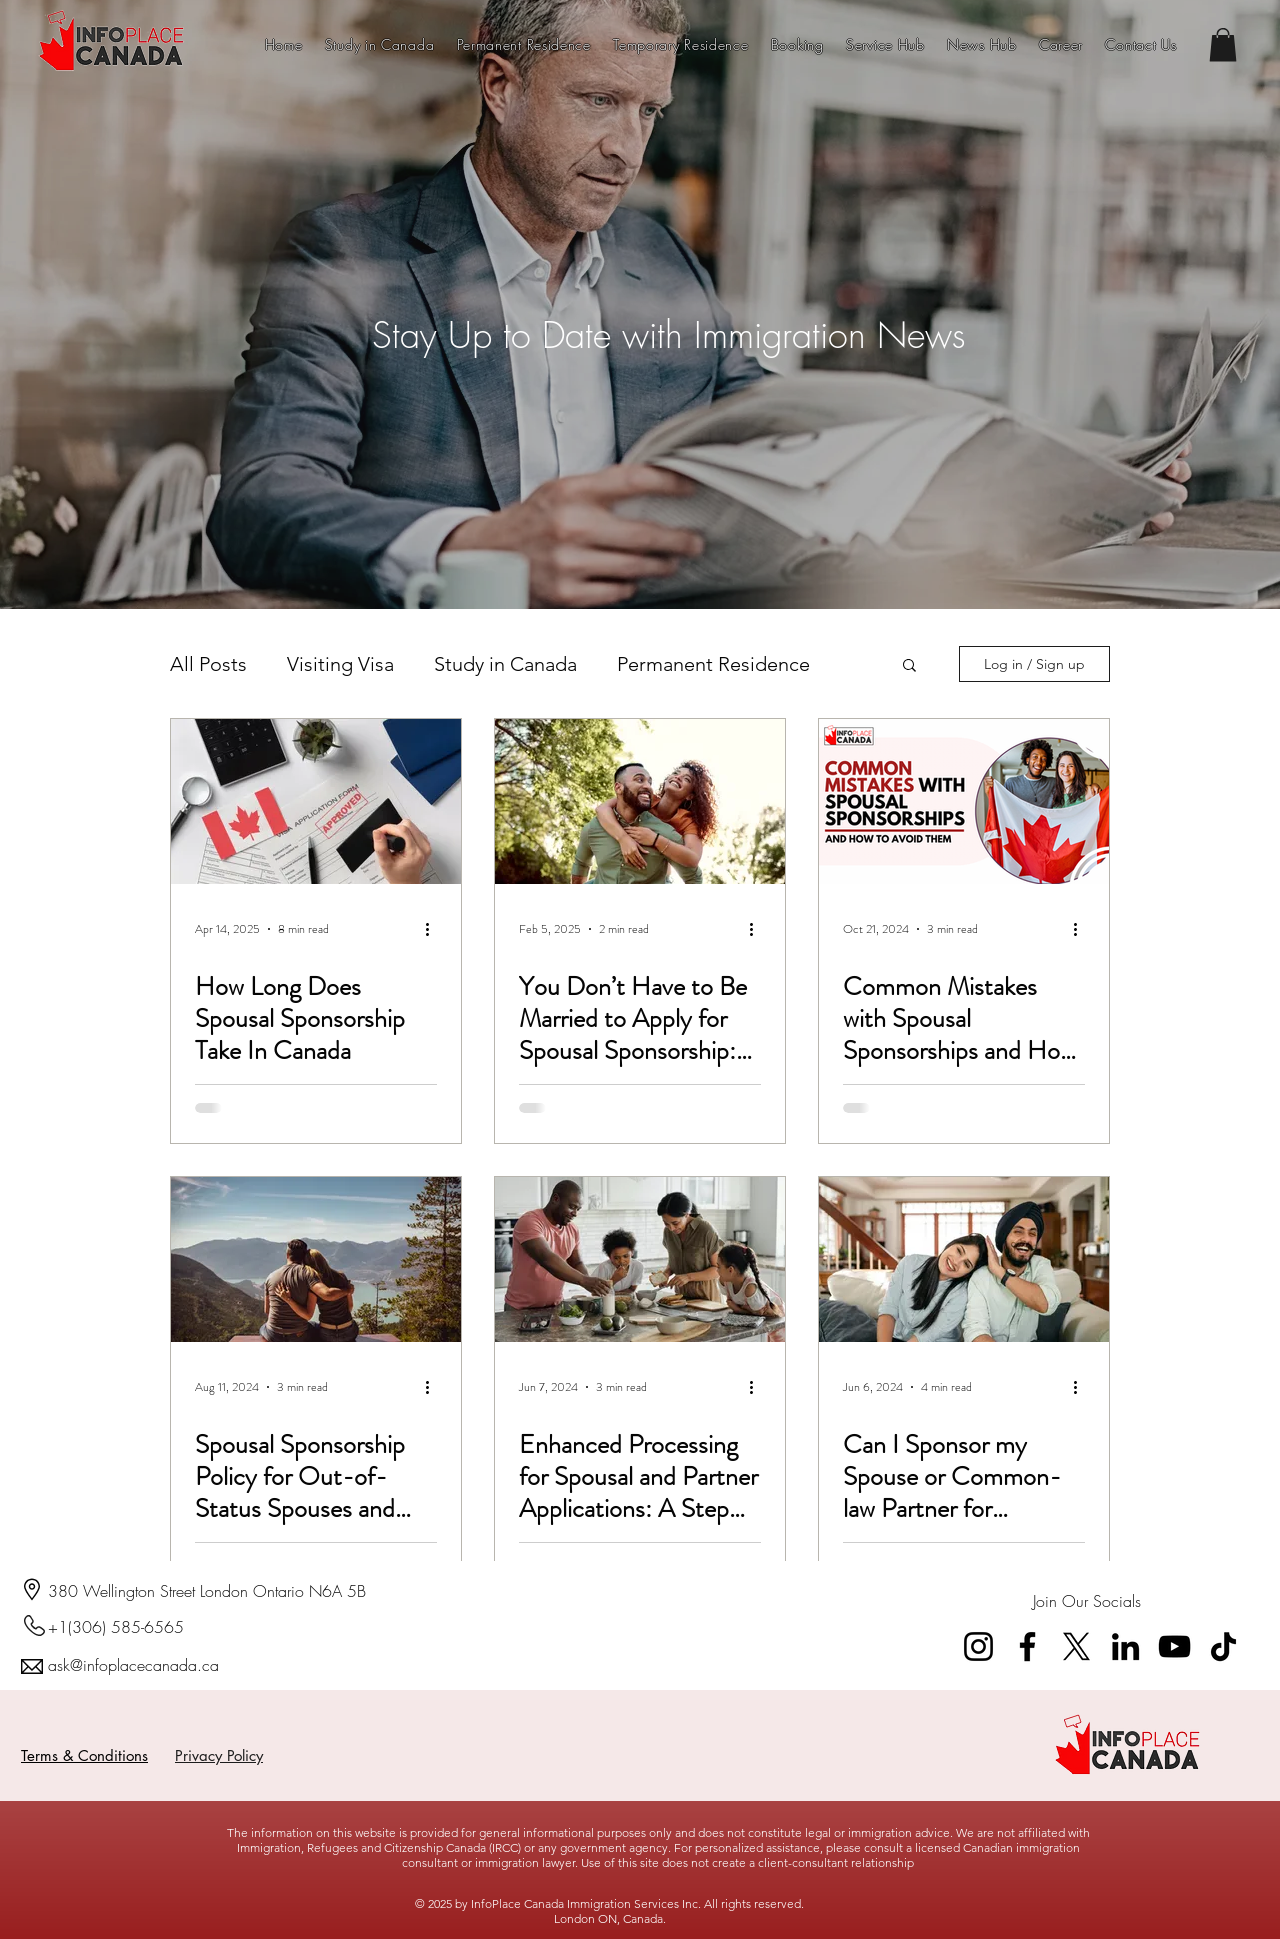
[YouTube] (1174, 1646)
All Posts (208, 664)
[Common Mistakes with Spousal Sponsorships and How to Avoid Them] (964, 801)
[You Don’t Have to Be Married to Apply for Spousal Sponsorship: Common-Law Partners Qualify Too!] (640, 801)
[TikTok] (1223, 1646)
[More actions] (434, 929)
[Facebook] (1027, 1646)
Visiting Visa (340, 664)
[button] (1223, 44)
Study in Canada (505, 664)
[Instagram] (978, 1646)
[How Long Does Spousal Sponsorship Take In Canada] (316, 801)
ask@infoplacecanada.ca (133, 1665)
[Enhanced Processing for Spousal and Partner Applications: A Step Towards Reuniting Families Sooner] (640, 1259)
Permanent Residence (713, 664)
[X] (1076, 1646)
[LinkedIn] (1125, 1646)
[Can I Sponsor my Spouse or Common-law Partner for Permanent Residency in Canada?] (964, 1259)
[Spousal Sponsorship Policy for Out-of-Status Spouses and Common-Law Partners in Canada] (316, 1259)
